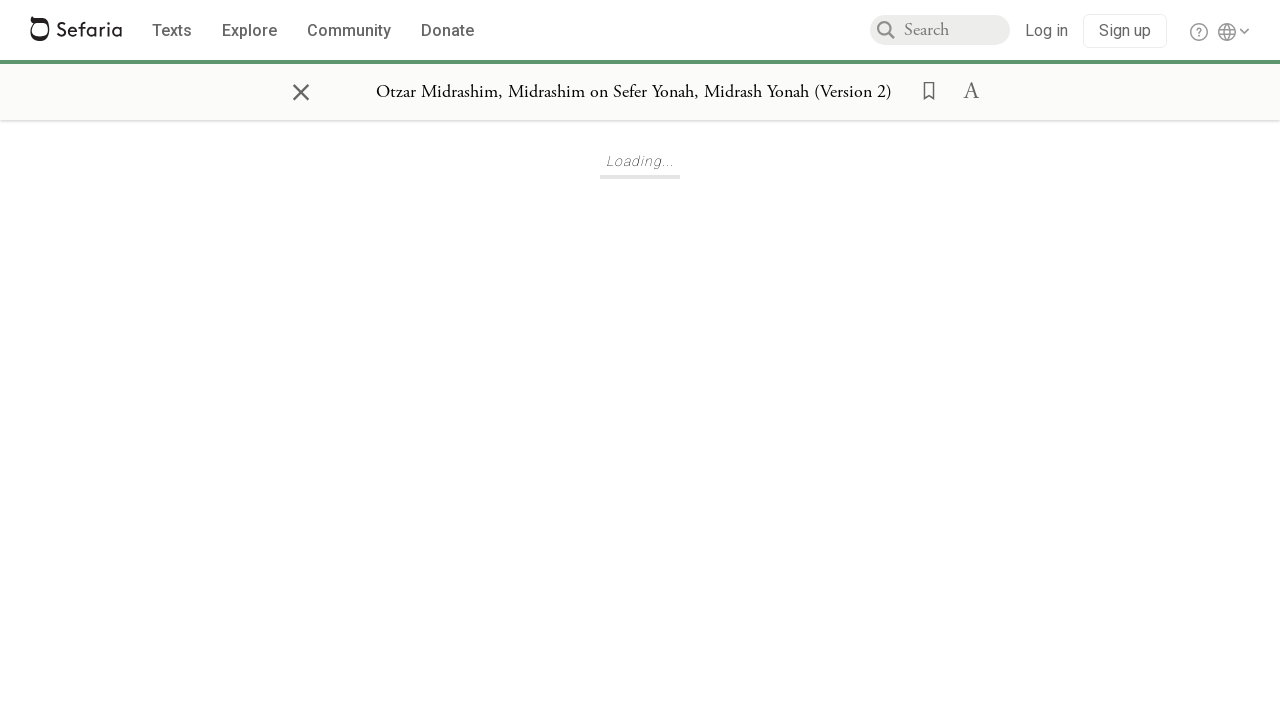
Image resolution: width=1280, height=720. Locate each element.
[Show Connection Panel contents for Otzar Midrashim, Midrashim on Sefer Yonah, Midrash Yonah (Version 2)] (634, 92)
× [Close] (301, 89)
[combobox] (957, 30)
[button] (923, 89)
